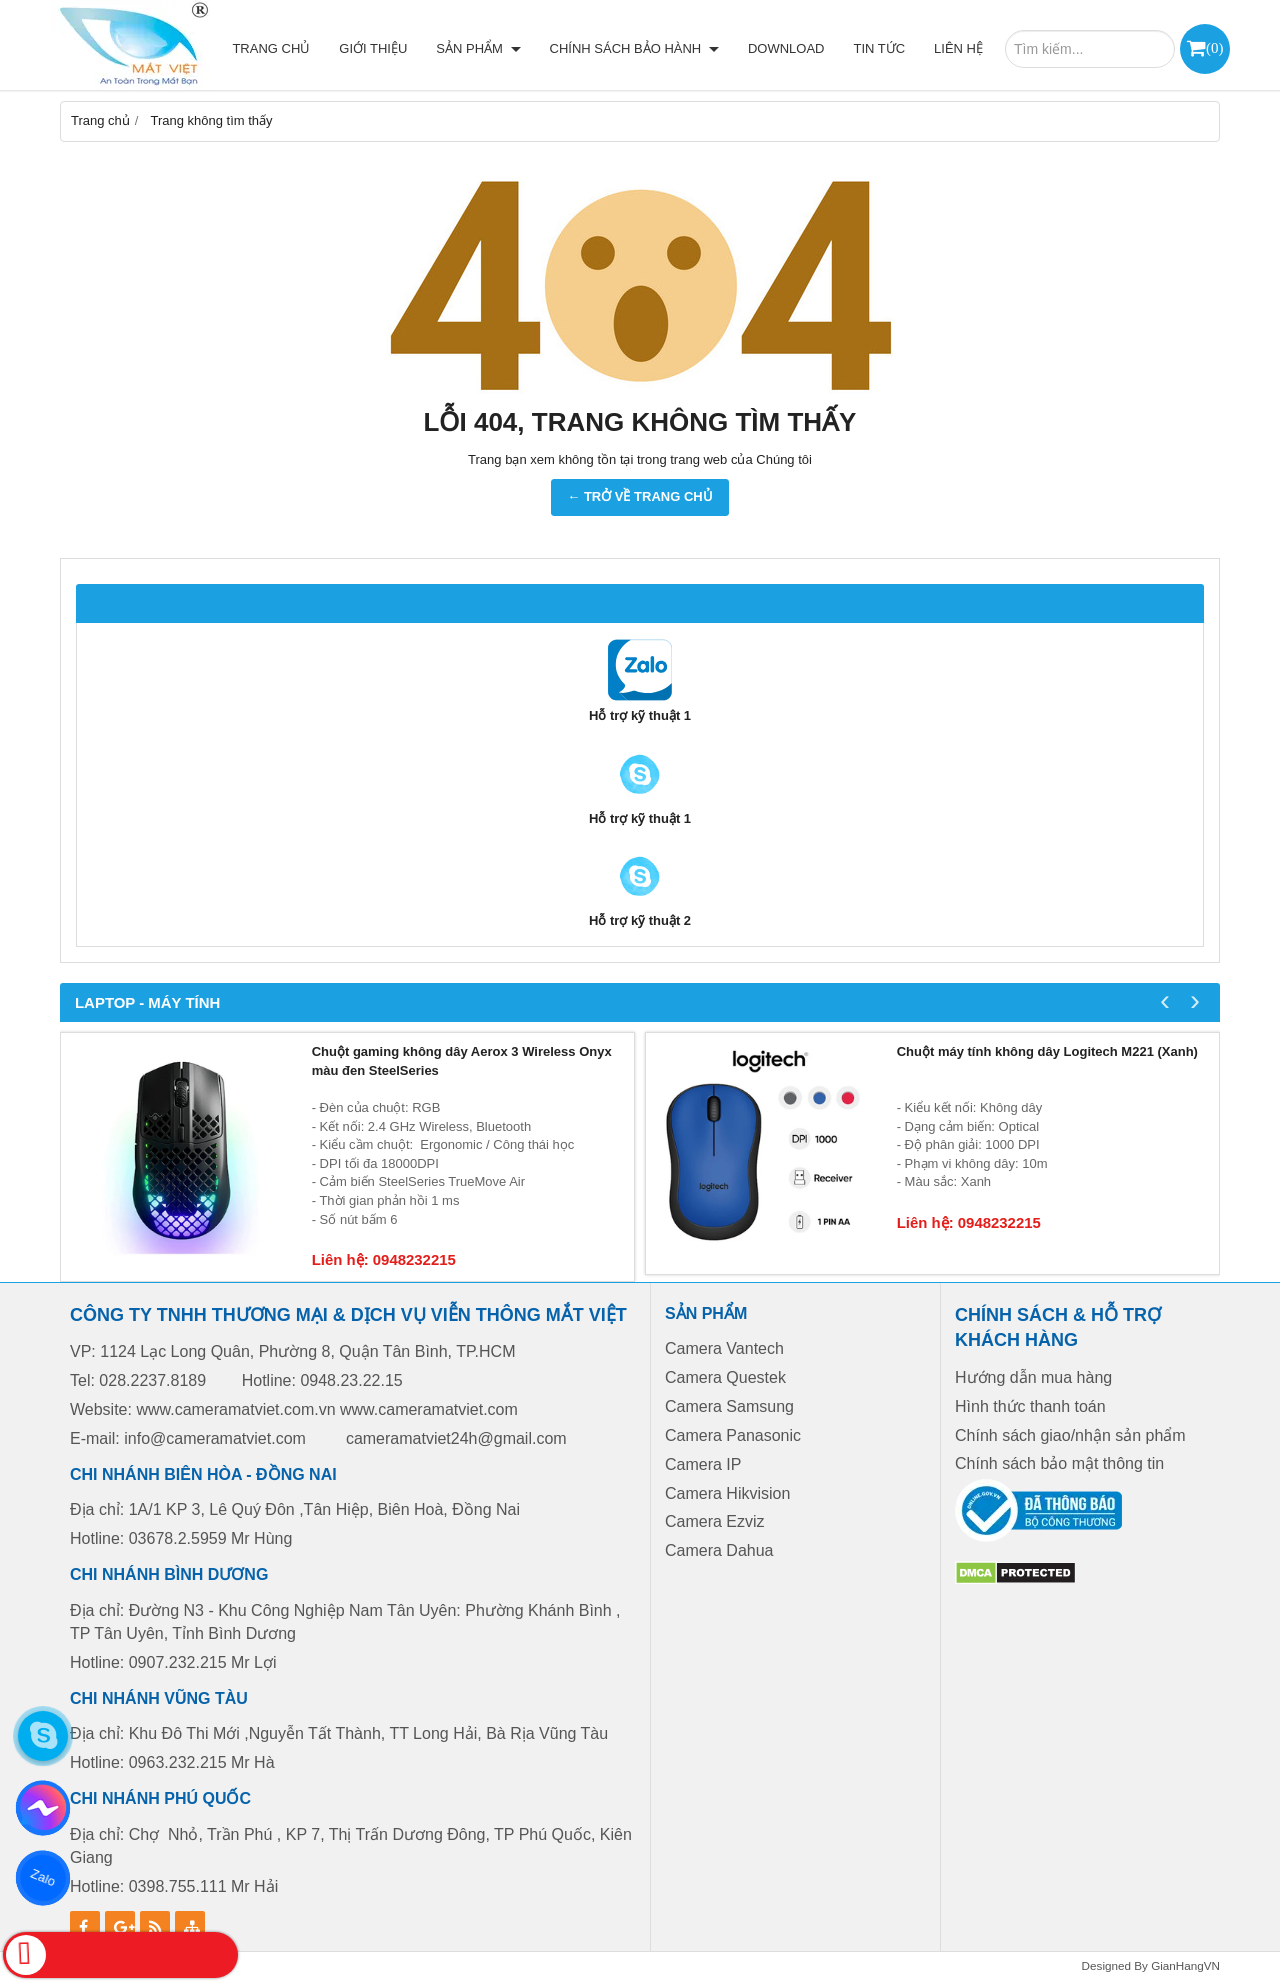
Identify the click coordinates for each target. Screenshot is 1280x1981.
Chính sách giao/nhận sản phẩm (1070, 1435)
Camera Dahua (719, 1550)
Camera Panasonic (733, 1435)
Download (786, 48)
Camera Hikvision (727, 1493)
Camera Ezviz (717, 1521)
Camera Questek (725, 1377)
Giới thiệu (373, 48)
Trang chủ (271, 48)
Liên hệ (958, 48)
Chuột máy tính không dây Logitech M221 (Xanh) (1047, 1051)
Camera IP (703, 1464)
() (1214, 47)
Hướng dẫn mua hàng (1033, 1377)
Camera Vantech (724, 1348)
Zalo (43, 1878)
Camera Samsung (729, 1406)
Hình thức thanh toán (1030, 1406)
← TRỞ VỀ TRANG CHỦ (639, 496)
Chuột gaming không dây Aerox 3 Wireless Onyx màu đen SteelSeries (462, 1061)
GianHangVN (1185, 1965)
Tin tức (879, 48)
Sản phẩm (478, 48)
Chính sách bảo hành (634, 48)
